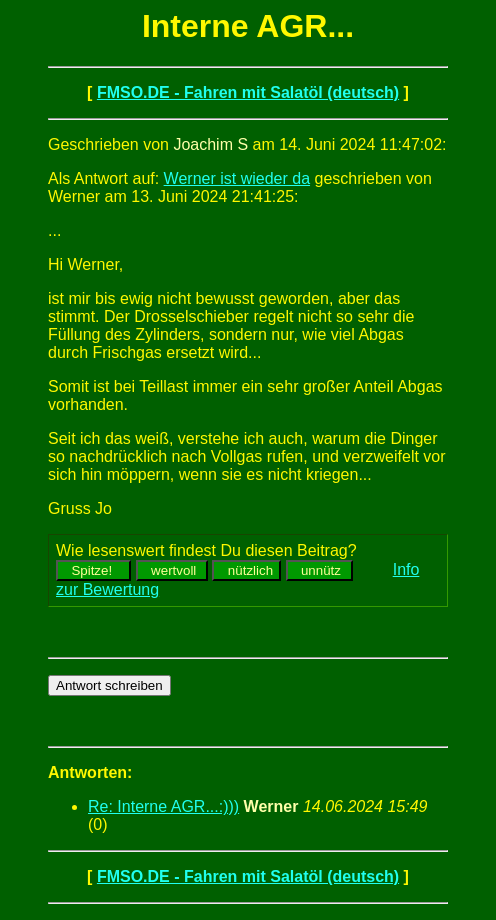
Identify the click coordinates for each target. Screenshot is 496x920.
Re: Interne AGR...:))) (163, 806)
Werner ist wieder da (237, 178)
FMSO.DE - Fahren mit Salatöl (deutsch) (248, 92)
